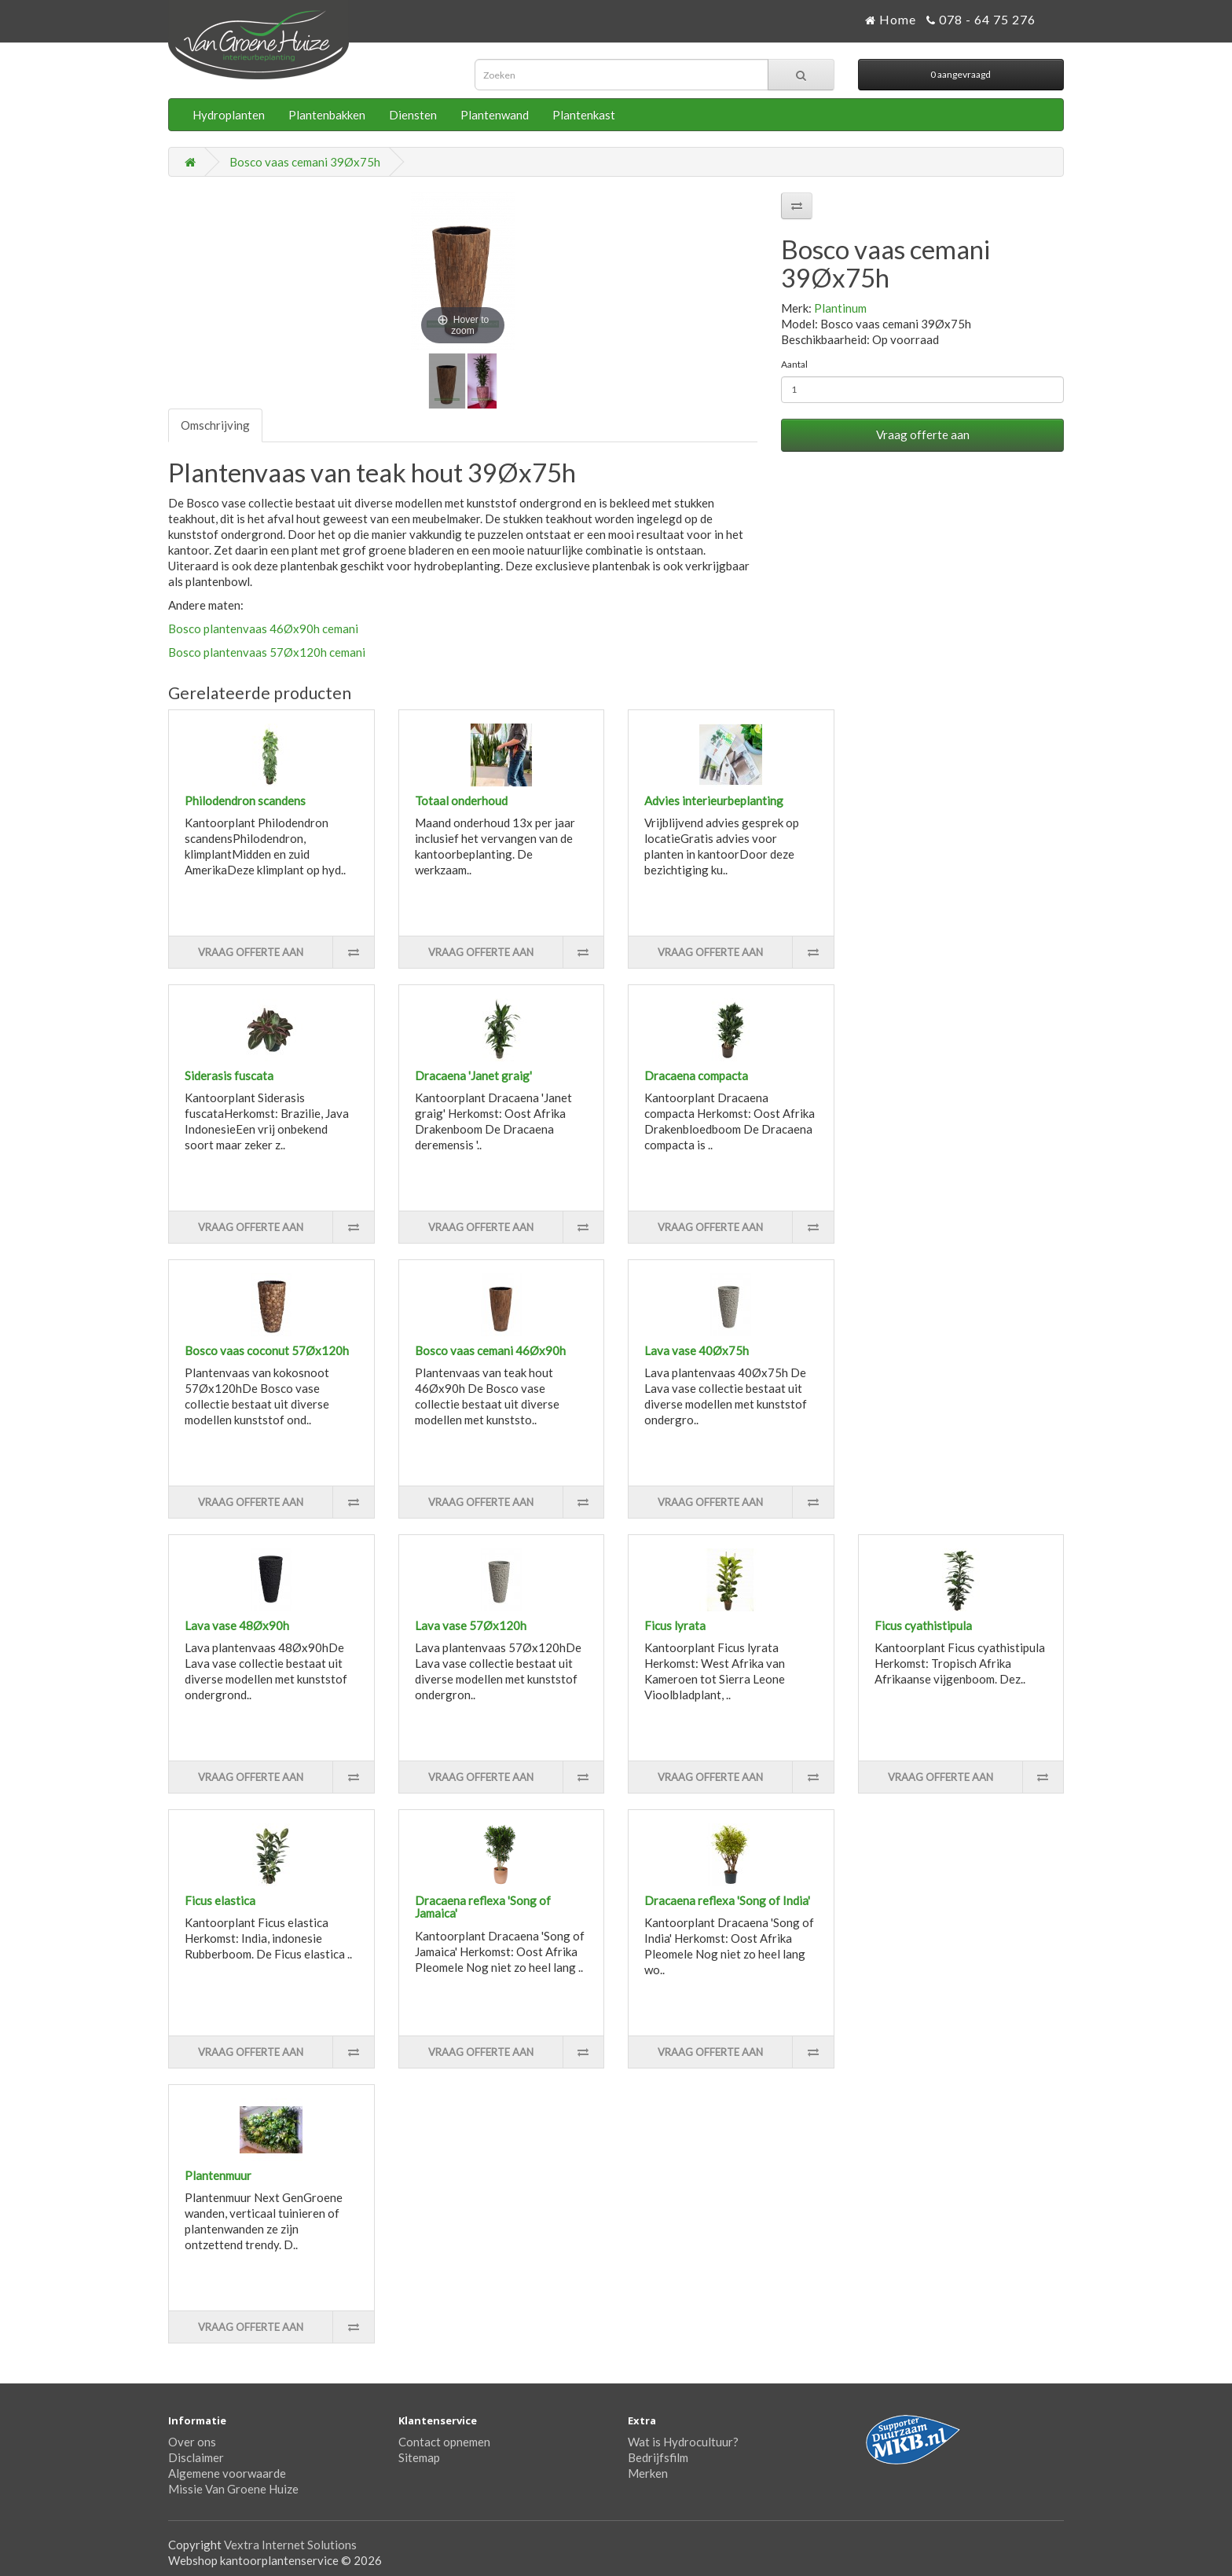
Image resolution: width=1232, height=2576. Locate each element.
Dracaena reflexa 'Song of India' (727, 1900)
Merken (648, 2473)
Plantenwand (494, 115)
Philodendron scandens (245, 800)
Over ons (192, 2442)
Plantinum (840, 308)
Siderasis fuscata (229, 1075)
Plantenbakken (326, 115)
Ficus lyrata (675, 1625)
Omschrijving (215, 425)
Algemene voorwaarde (227, 2473)
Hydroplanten (228, 115)
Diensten (413, 115)
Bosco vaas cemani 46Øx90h (490, 1350)
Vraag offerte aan (923, 434)
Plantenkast (583, 115)
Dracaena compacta (696, 1075)
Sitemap (419, 2457)
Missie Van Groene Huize (233, 2489)
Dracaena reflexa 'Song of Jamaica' (483, 1907)
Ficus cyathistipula (923, 1625)
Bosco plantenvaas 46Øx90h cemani (263, 628)
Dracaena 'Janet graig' (473, 1075)
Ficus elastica (220, 1900)
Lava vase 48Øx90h (237, 1625)
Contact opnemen (444, 2442)
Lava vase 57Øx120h (470, 1625)
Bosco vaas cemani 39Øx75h (304, 162)
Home (890, 19)
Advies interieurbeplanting (713, 800)
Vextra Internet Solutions (290, 2545)
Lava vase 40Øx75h (696, 1350)
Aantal (794, 364)
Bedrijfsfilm (658, 2457)
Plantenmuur (218, 2175)
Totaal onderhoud (461, 800)
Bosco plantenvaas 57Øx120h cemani (266, 652)
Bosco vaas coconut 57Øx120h (267, 1350)
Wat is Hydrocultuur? (683, 2442)
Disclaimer (196, 2457)
